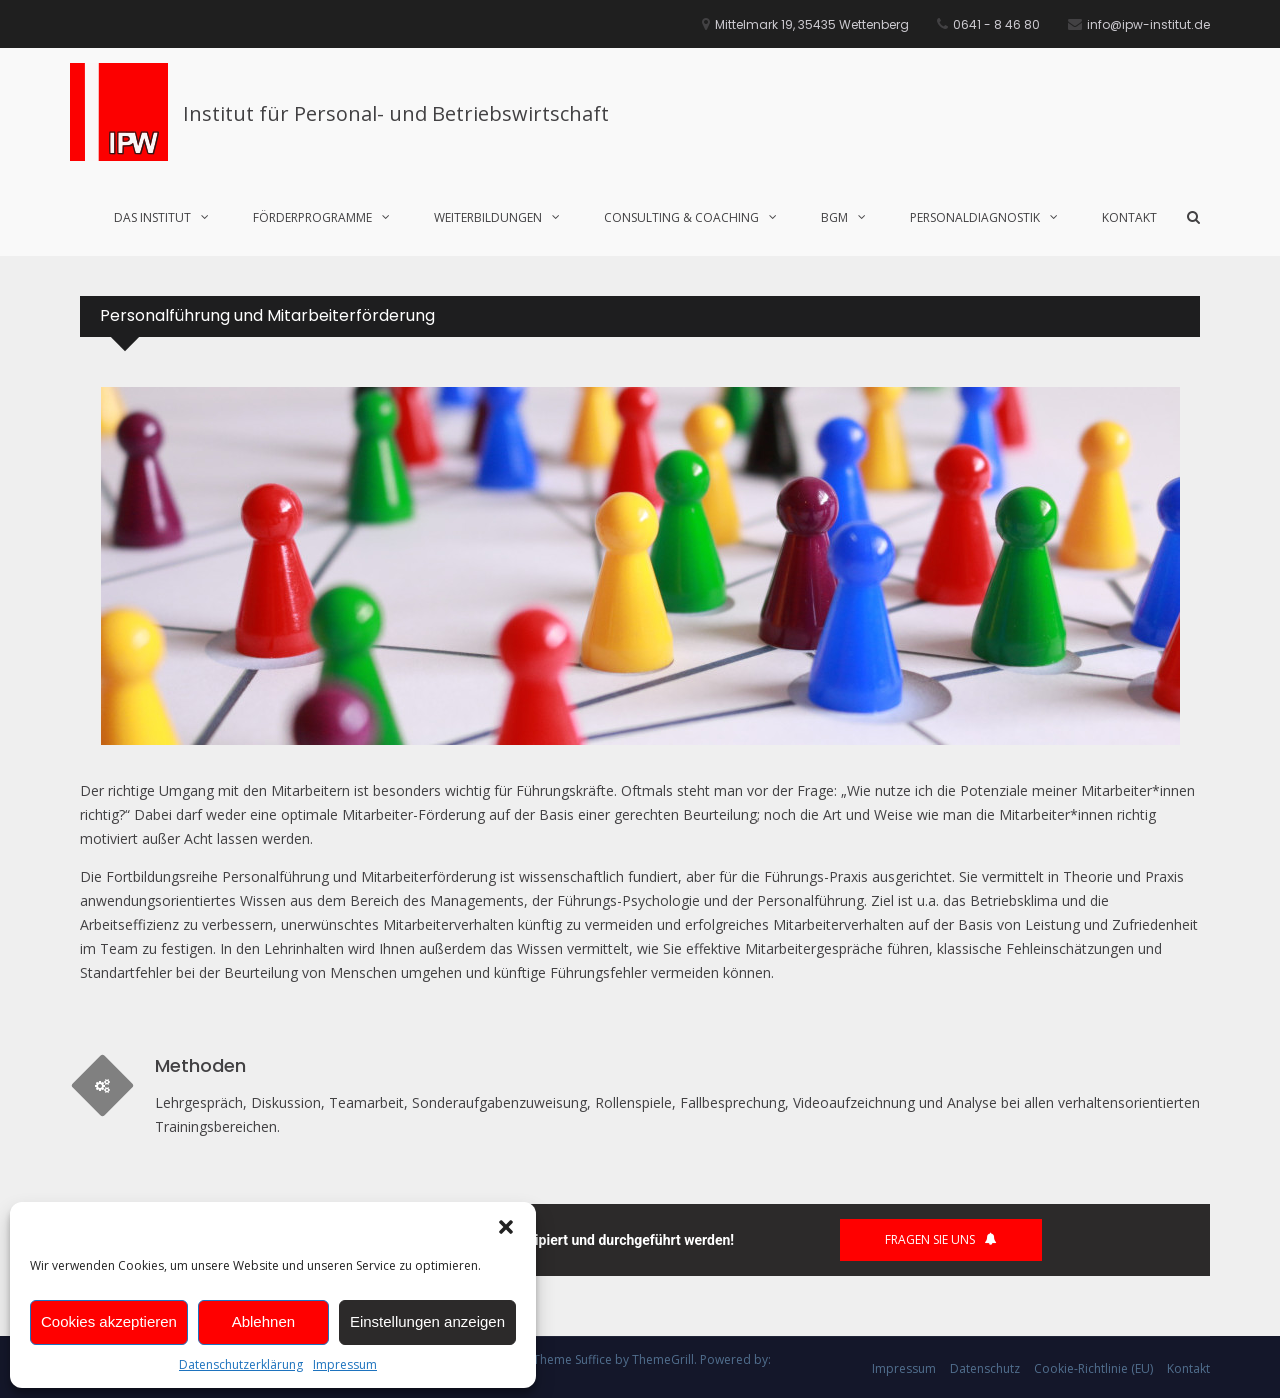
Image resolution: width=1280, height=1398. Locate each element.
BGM (834, 217)
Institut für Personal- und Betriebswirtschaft (396, 113)
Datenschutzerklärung (241, 1364)
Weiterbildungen (488, 217)
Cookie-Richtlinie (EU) (1093, 1368)
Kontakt (1129, 217)
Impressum (345, 1364)
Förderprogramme (312, 217)
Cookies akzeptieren (109, 1321)
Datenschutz (985, 1368)
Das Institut (152, 217)
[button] (506, 1227)
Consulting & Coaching (681, 217)
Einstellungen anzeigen (427, 1321)
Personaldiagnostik (975, 217)
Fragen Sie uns (941, 1239)
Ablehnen (263, 1321)
